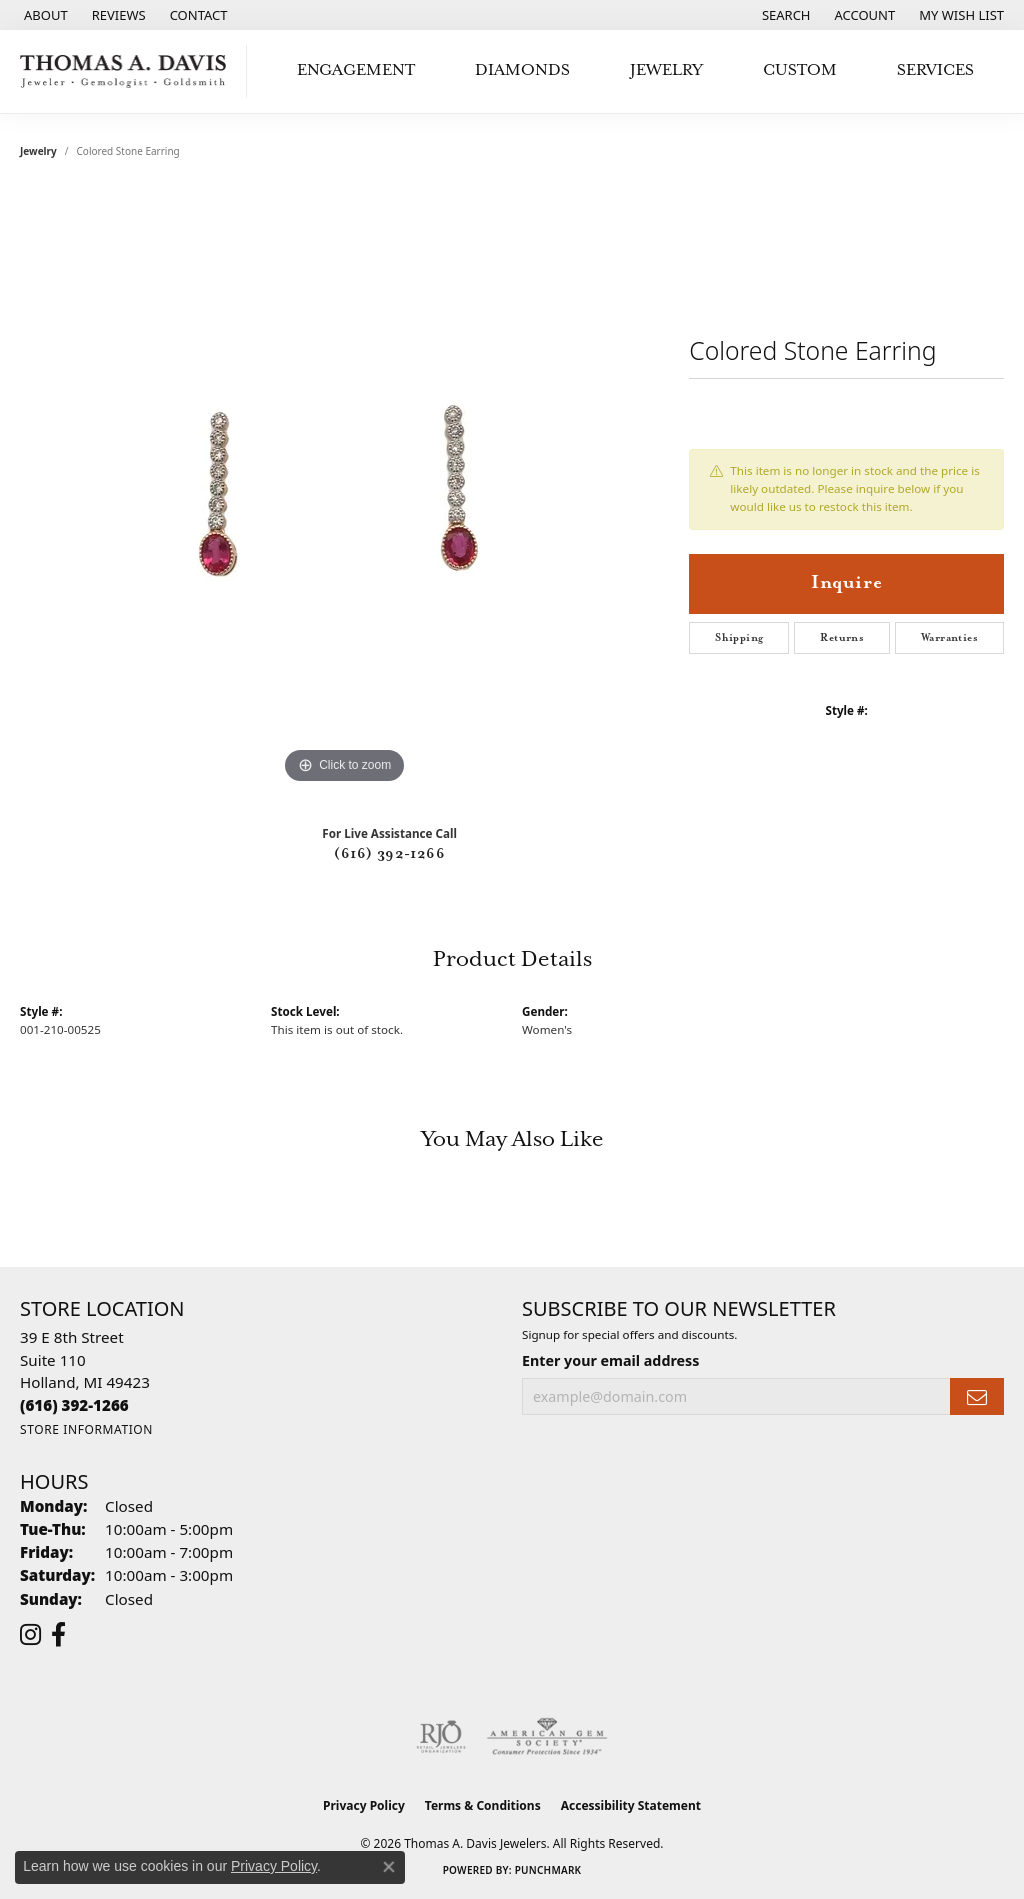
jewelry (38, 151)
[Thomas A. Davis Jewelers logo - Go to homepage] (128, 71)
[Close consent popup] (389, 1867)
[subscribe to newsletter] (977, 1396)
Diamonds (522, 70)
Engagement (356, 70)
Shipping (739, 638)
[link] (44, 15)
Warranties (949, 638)
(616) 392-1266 (389, 854)
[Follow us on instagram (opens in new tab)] (30, 1635)
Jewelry (666, 70)
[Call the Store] (74, 1405)
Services (935, 70)
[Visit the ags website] (547, 1737)
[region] (345, 489)
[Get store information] (86, 1429)
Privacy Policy (364, 1805)
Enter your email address (610, 1360)
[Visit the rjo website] (441, 1737)
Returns (842, 638)
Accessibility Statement (631, 1805)
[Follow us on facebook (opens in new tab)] (58, 1635)
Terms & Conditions (483, 1805)
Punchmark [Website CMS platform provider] (548, 1870)
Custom (800, 70)
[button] (784, 15)
